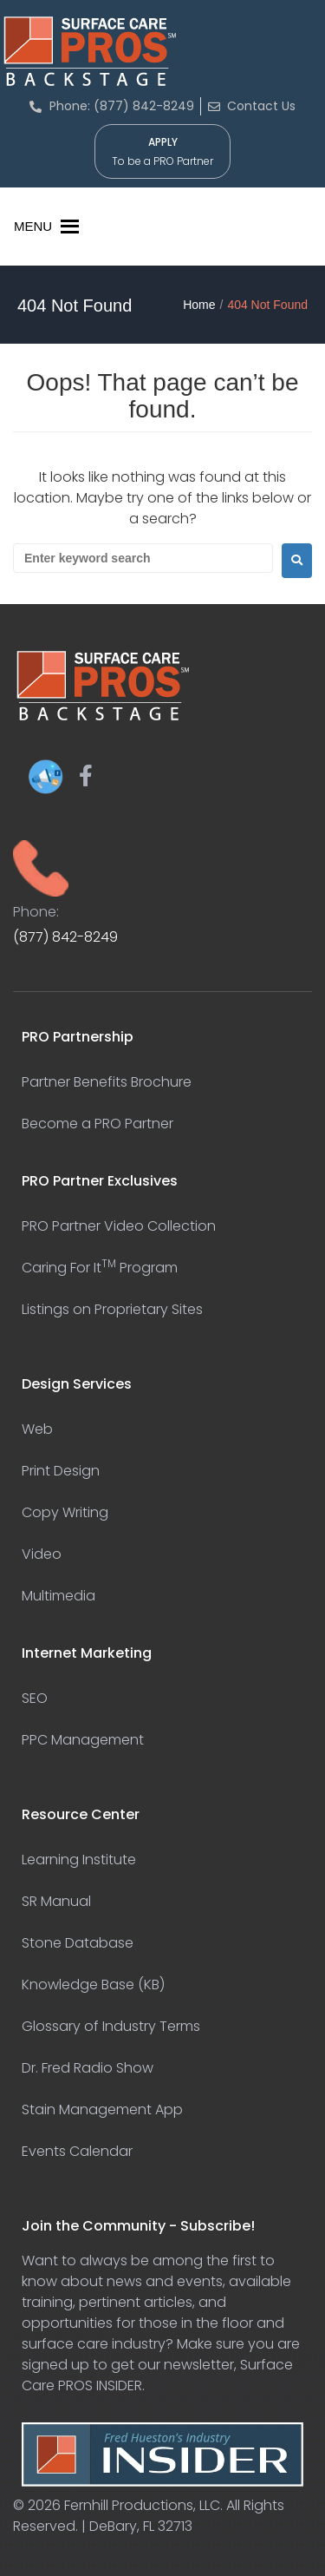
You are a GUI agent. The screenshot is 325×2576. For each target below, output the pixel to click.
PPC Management (83, 1740)
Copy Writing (65, 1512)
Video (42, 1554)
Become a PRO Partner (97, 1124)
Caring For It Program (100, 1268)
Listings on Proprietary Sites (112, 1309)
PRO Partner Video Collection (119, 1226)
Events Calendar (77, 2151)
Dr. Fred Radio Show (87, 2068)
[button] (33, 226)
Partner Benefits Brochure (107, 1082)
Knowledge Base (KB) (93, 1984)
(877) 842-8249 (65, 937)
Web (37, 1429)
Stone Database (77, 1943)
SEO (35, 1698)
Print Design (61, 1471)
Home (199, 305)
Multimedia (58, 1596)
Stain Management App (102, 2109)
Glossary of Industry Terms (111, 2026)
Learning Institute (79, 1860)
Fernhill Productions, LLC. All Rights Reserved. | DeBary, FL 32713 (148, 2515)
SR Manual (56, 1901)
